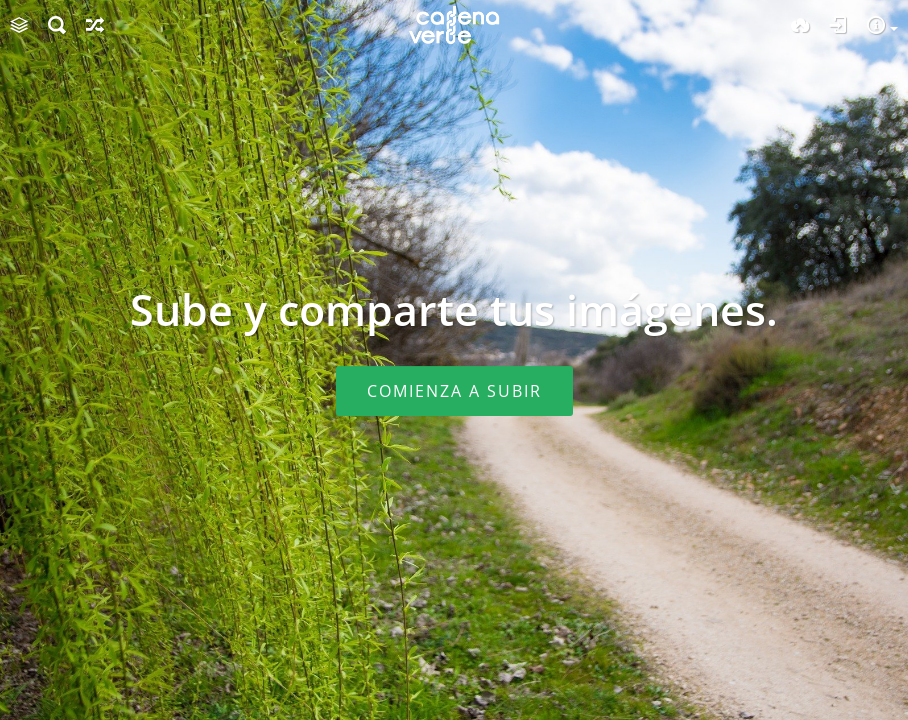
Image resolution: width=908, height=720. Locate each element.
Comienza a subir (454, 391)
